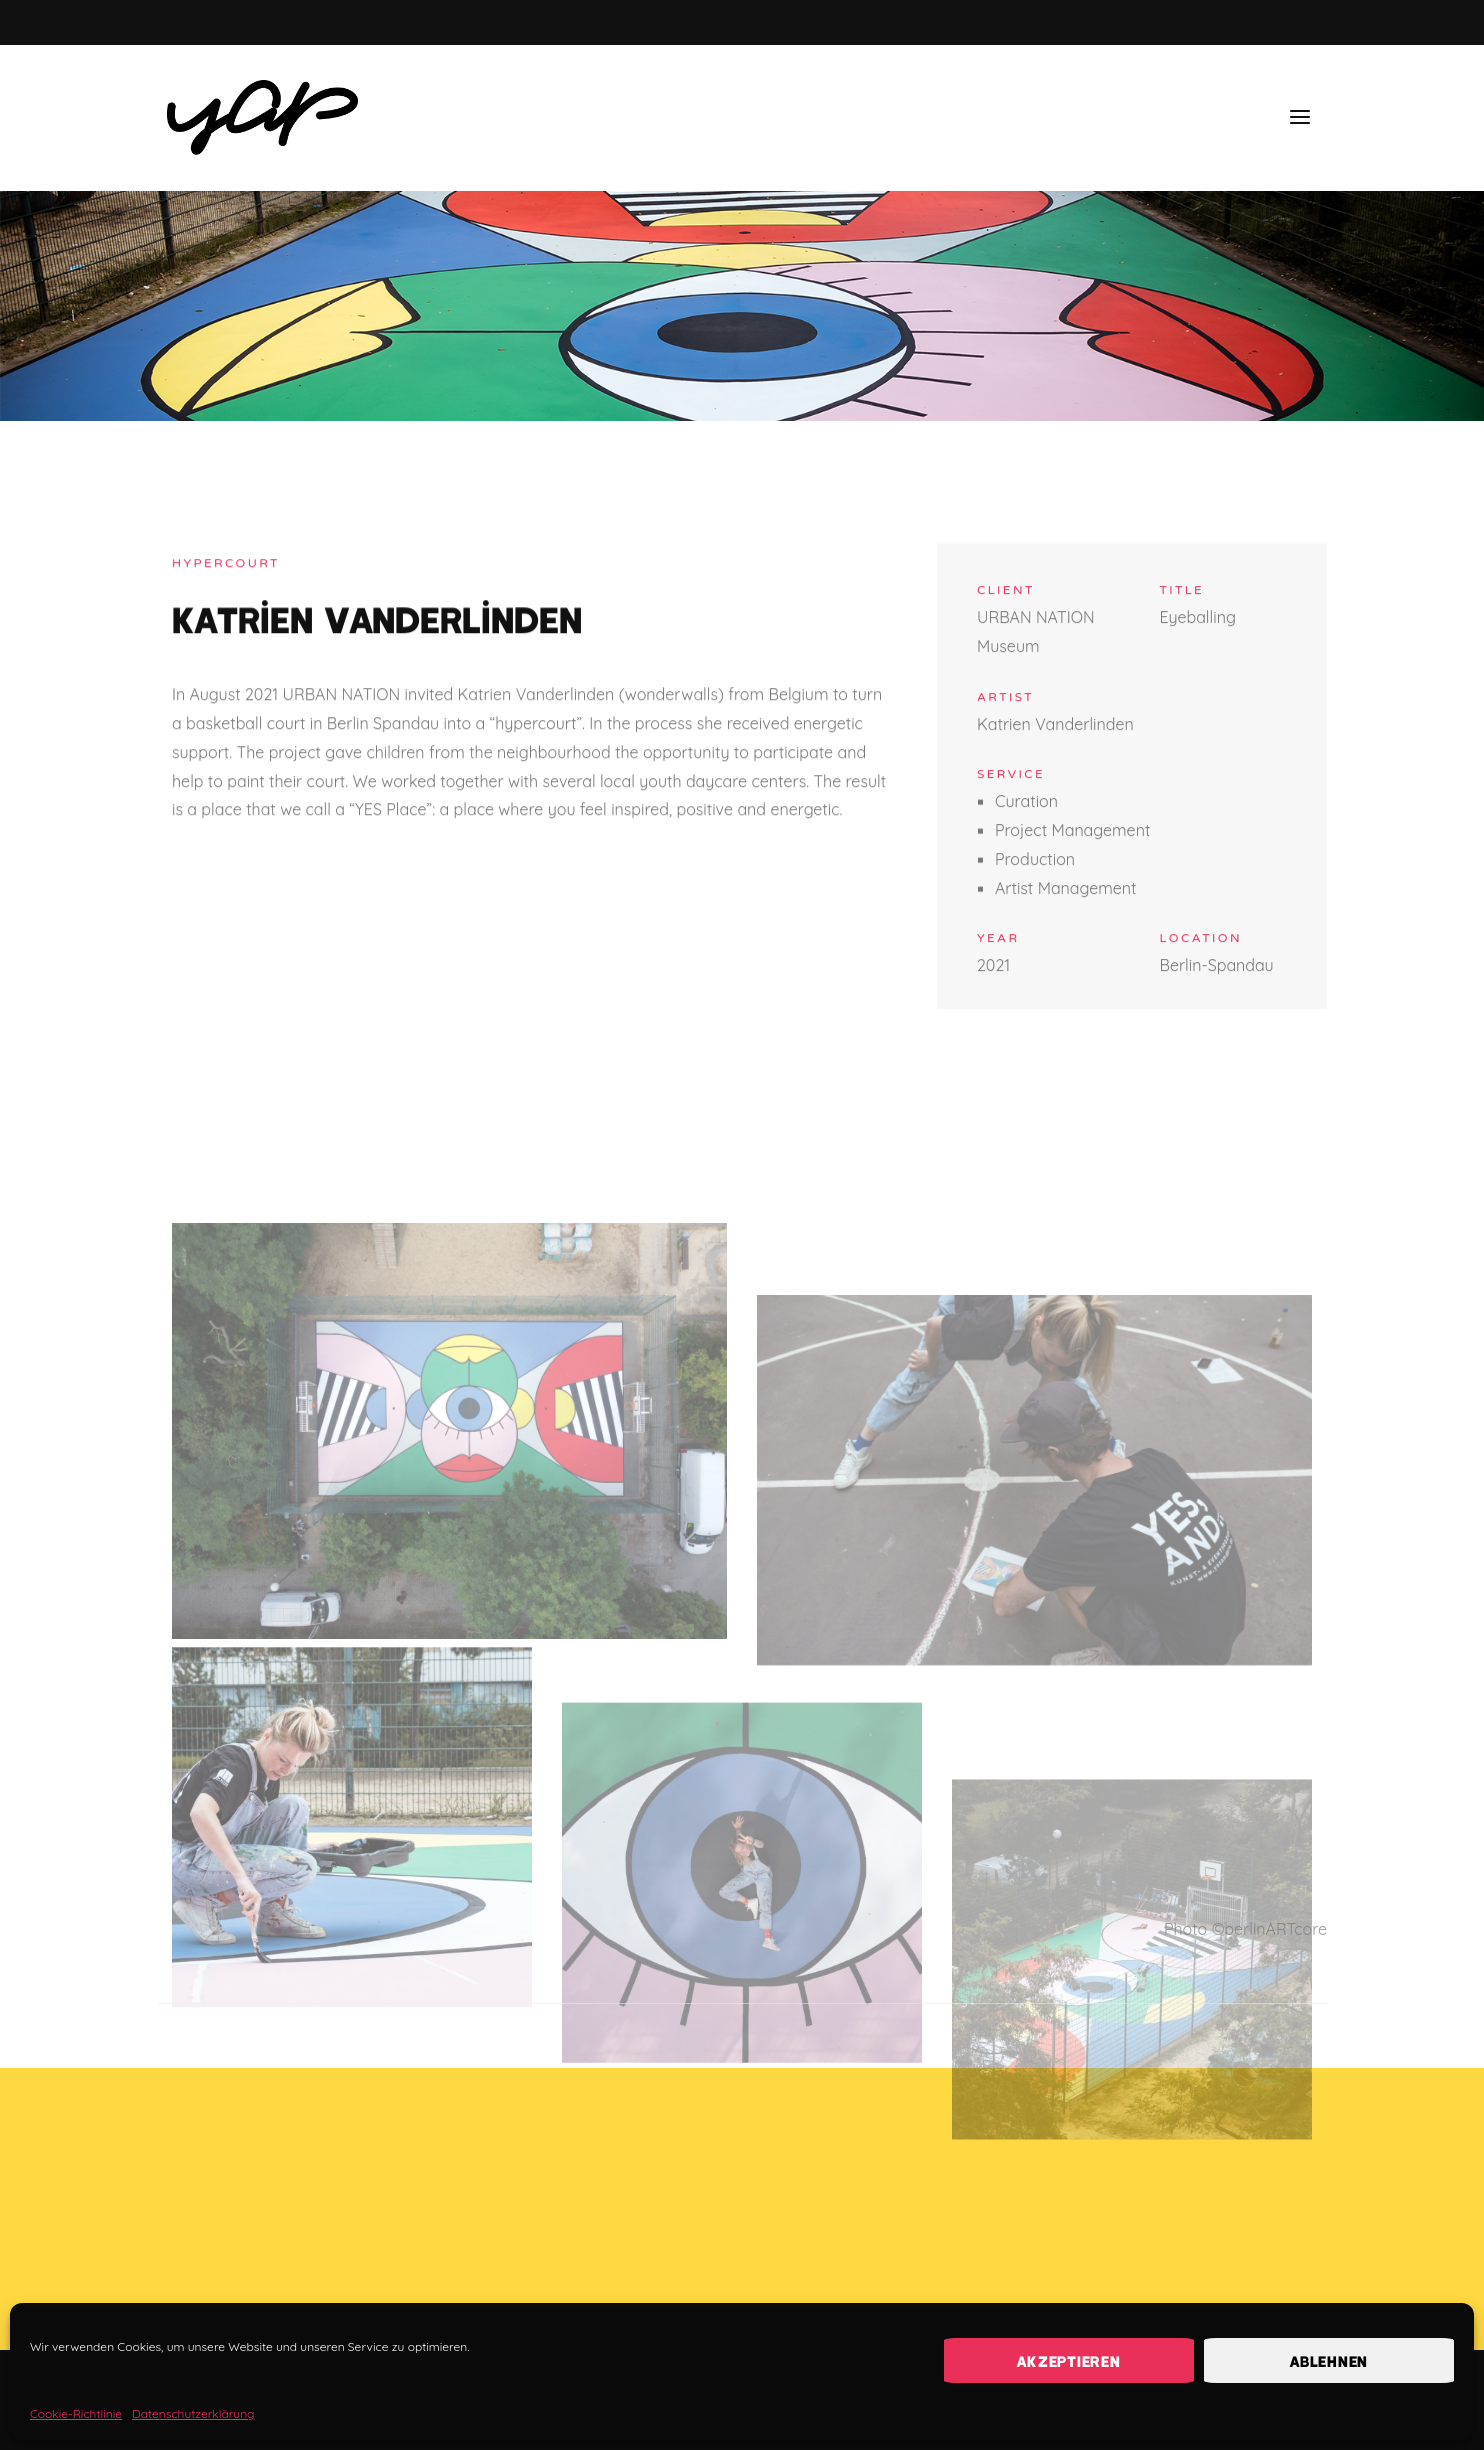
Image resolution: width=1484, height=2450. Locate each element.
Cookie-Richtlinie (76, 2413)
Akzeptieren (1068, 2361)
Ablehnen (1329, 2361)
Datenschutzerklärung (193, 2413)
